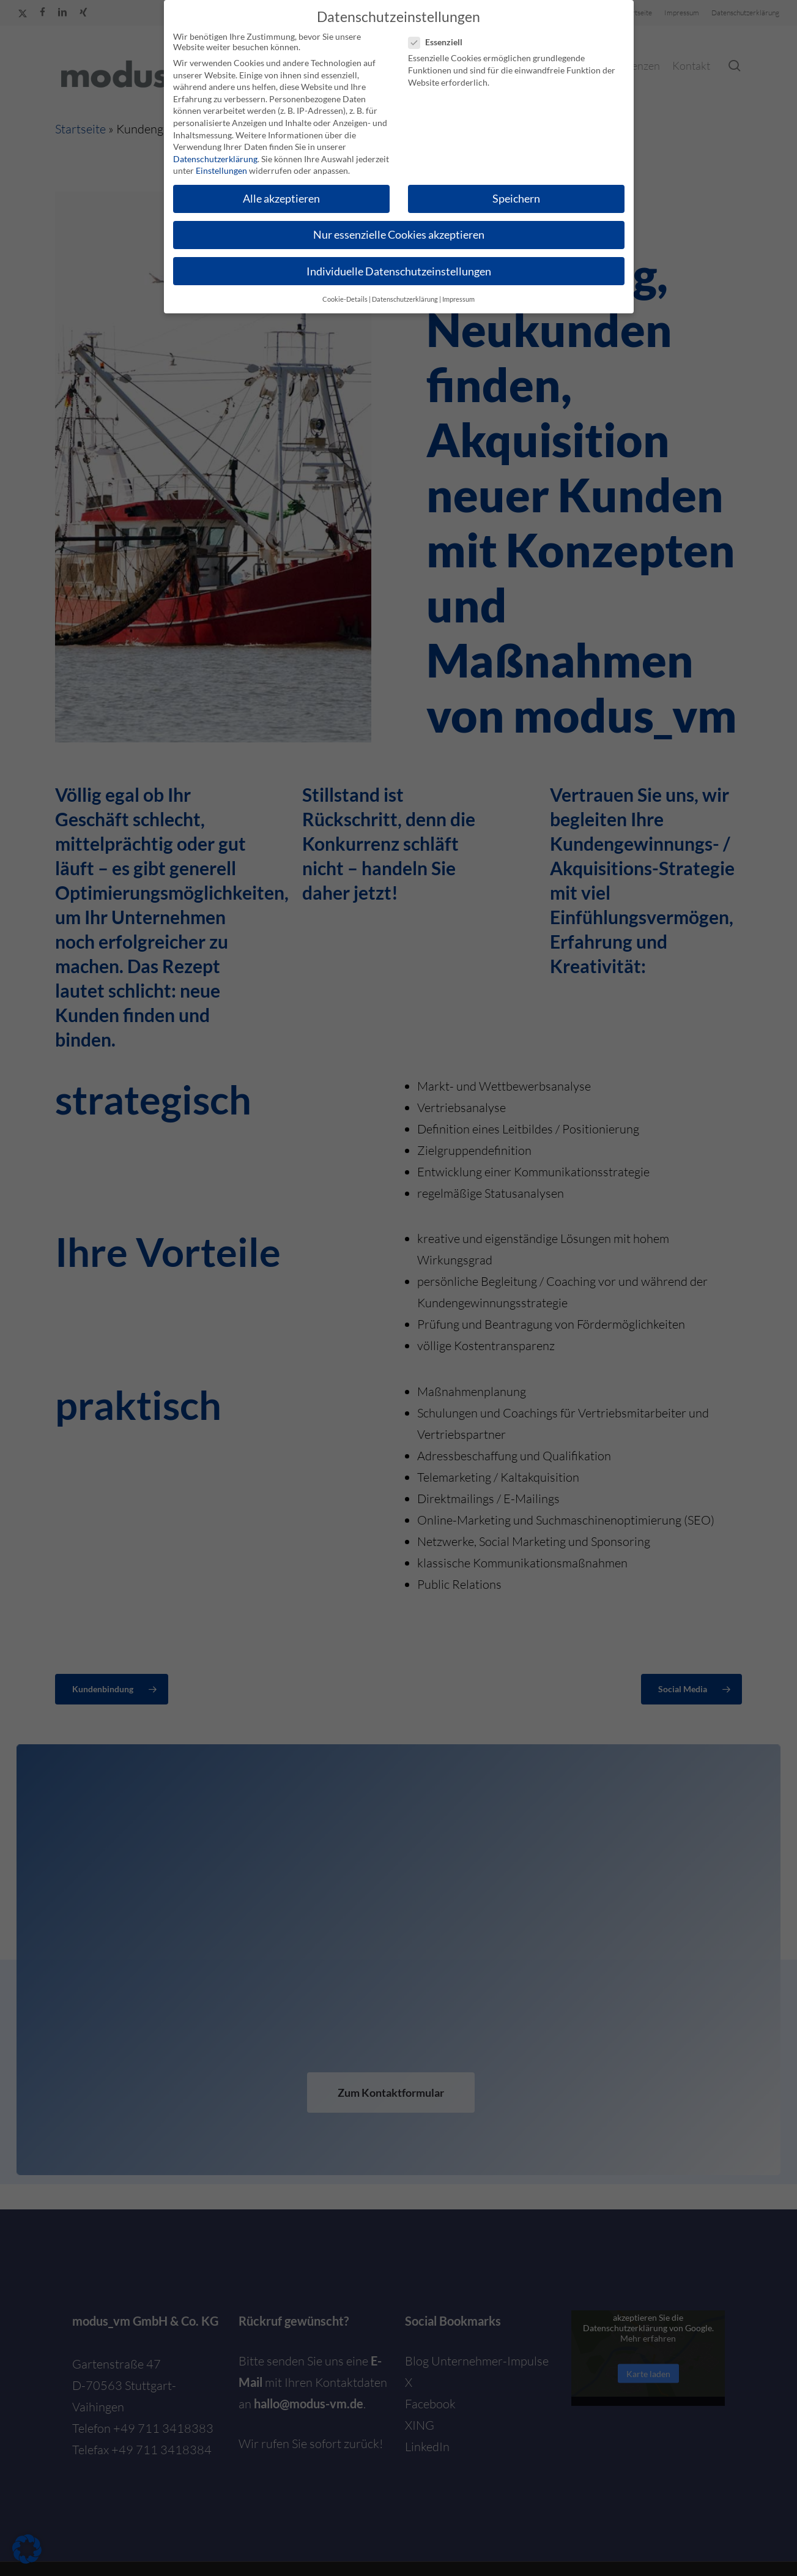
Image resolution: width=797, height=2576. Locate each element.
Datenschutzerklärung (215, 157)
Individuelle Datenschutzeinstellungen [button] (398, 270)
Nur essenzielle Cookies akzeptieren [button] (398, 233)
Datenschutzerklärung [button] (405, 298)
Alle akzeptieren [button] (281, 197)
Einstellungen (221, 169)
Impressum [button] (458, 298)
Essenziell (440, 40)
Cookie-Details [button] (345, 298)
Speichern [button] (516, 197)
